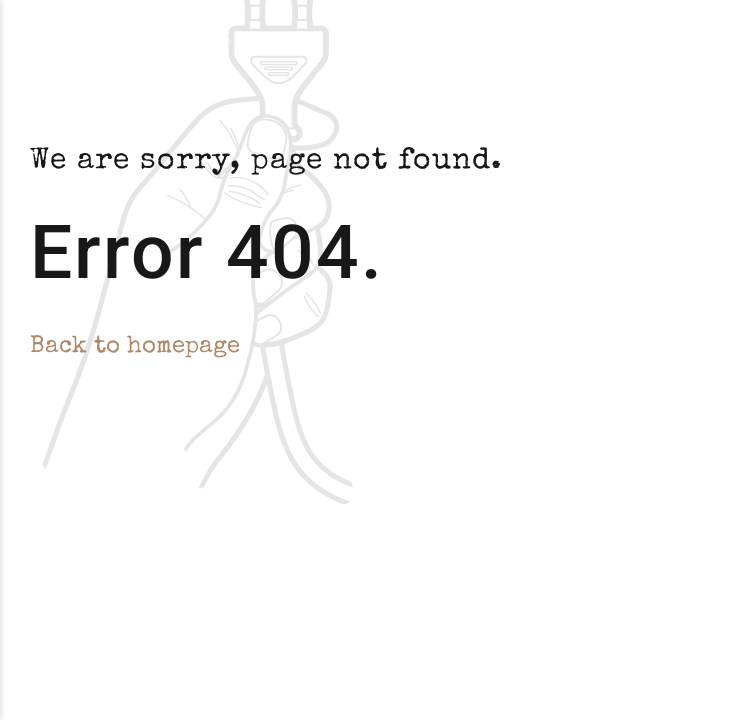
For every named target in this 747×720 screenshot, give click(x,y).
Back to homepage (135, 347)
